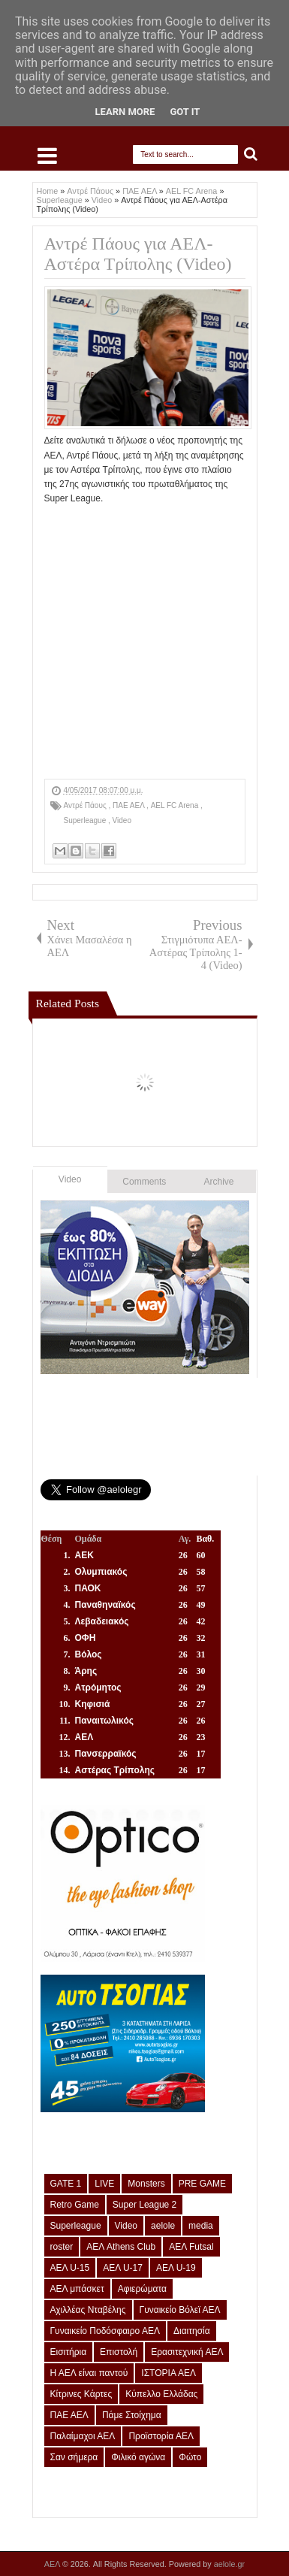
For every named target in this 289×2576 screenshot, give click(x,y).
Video (122, 820)
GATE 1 (66, 2183)
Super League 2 (144, 2204)
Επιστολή (118, 2352)
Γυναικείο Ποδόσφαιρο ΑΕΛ (105, 2331)
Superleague (86, 820)
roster (62, 2247)
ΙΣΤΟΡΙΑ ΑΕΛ (168, 2373)
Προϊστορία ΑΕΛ (161, 2436)
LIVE (104, 2183)
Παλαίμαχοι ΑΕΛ (83, 2436)
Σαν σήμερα (74, 2457)
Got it (185, 111)
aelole (163, 2225)
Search (251, 154)
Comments (144, 1181)
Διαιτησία (191, 2331)
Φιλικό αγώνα (138, 2457)
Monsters (146, 2183)
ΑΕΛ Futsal (191, 2247)
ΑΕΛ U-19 (176, 2268)
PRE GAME (202, 2183)
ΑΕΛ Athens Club (120, 2247)
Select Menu (47, 155)
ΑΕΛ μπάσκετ (77, 2289)
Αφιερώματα (142, 2289)
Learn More (125, 111)
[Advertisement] (166, 524)
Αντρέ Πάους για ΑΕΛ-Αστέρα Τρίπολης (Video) (138, 254)
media (200, 2225)
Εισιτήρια (68, 2352)
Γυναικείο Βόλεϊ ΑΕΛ (180, 2310)
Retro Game (74, 2204)
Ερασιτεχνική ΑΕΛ (187, 2352)
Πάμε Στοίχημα (131, 2415)
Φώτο (190, 2457)
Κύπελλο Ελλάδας (161, 2394)
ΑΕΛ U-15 (70, 2268)
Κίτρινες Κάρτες (81, 2394)
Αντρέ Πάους (86, 805)
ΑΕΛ (53, 2563)
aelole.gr (229, 2563)
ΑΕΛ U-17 (123, 2268)
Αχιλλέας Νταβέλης (88, 2310)
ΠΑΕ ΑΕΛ (129, 805)
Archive (219, 1181)
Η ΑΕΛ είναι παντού (89, 2373)
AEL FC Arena (175, 805)
